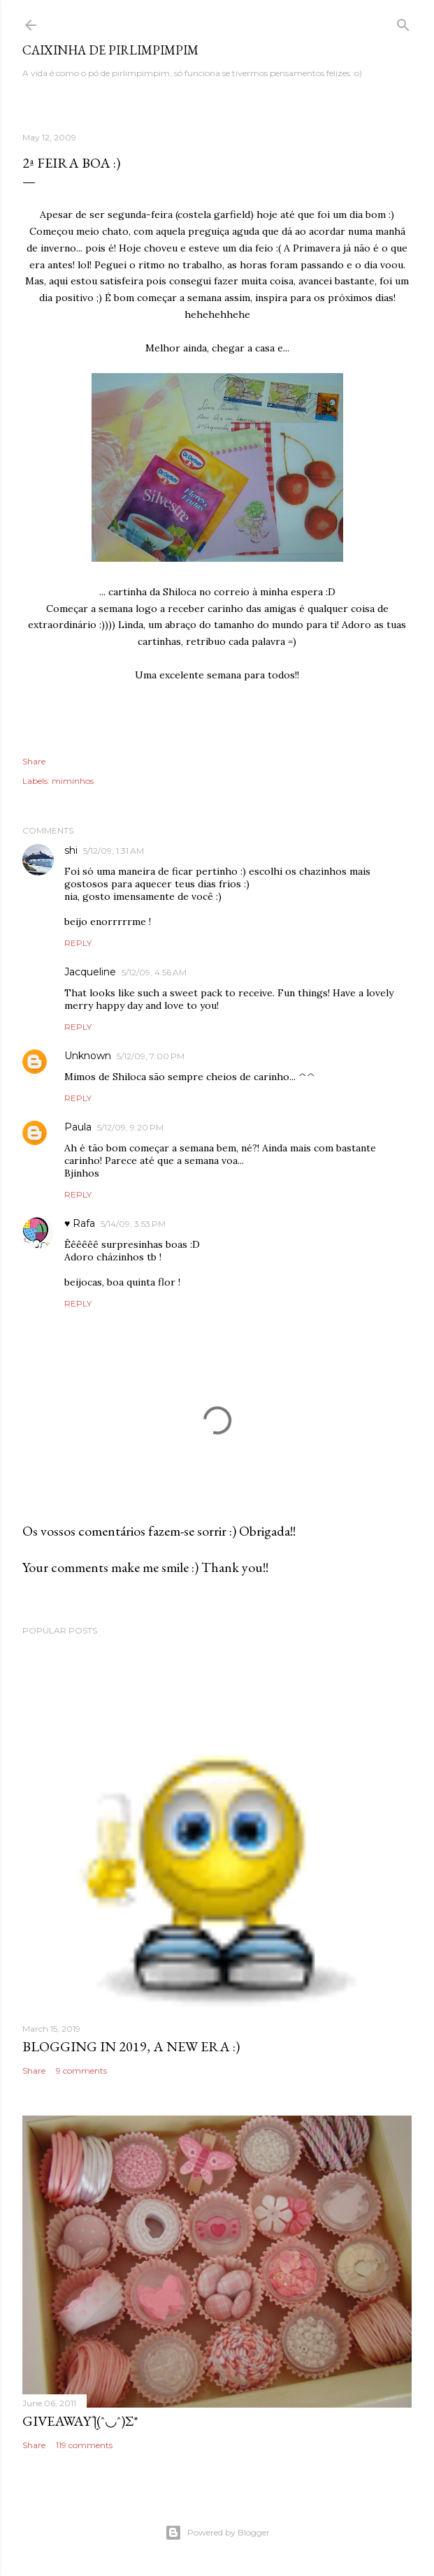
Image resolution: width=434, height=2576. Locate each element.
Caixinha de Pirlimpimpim (110, 50)
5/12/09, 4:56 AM (154, 972)
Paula (78, 1127)
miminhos (73, 781)
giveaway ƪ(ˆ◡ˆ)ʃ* (80, 2421)
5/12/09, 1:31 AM (113, 850)
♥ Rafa (79, 1223)
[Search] (403, 22)
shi (71, 850)
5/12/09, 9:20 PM (130, 1127)
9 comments (81, 2070)
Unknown (87, 1055)
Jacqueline (90, 972)
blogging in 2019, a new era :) (131, 2046)
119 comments (84, 2445)
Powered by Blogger (217, 2532)
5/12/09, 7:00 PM (151, 1056)
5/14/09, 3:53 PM (133, 1223)
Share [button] (33, 761)
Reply (78, 943)
